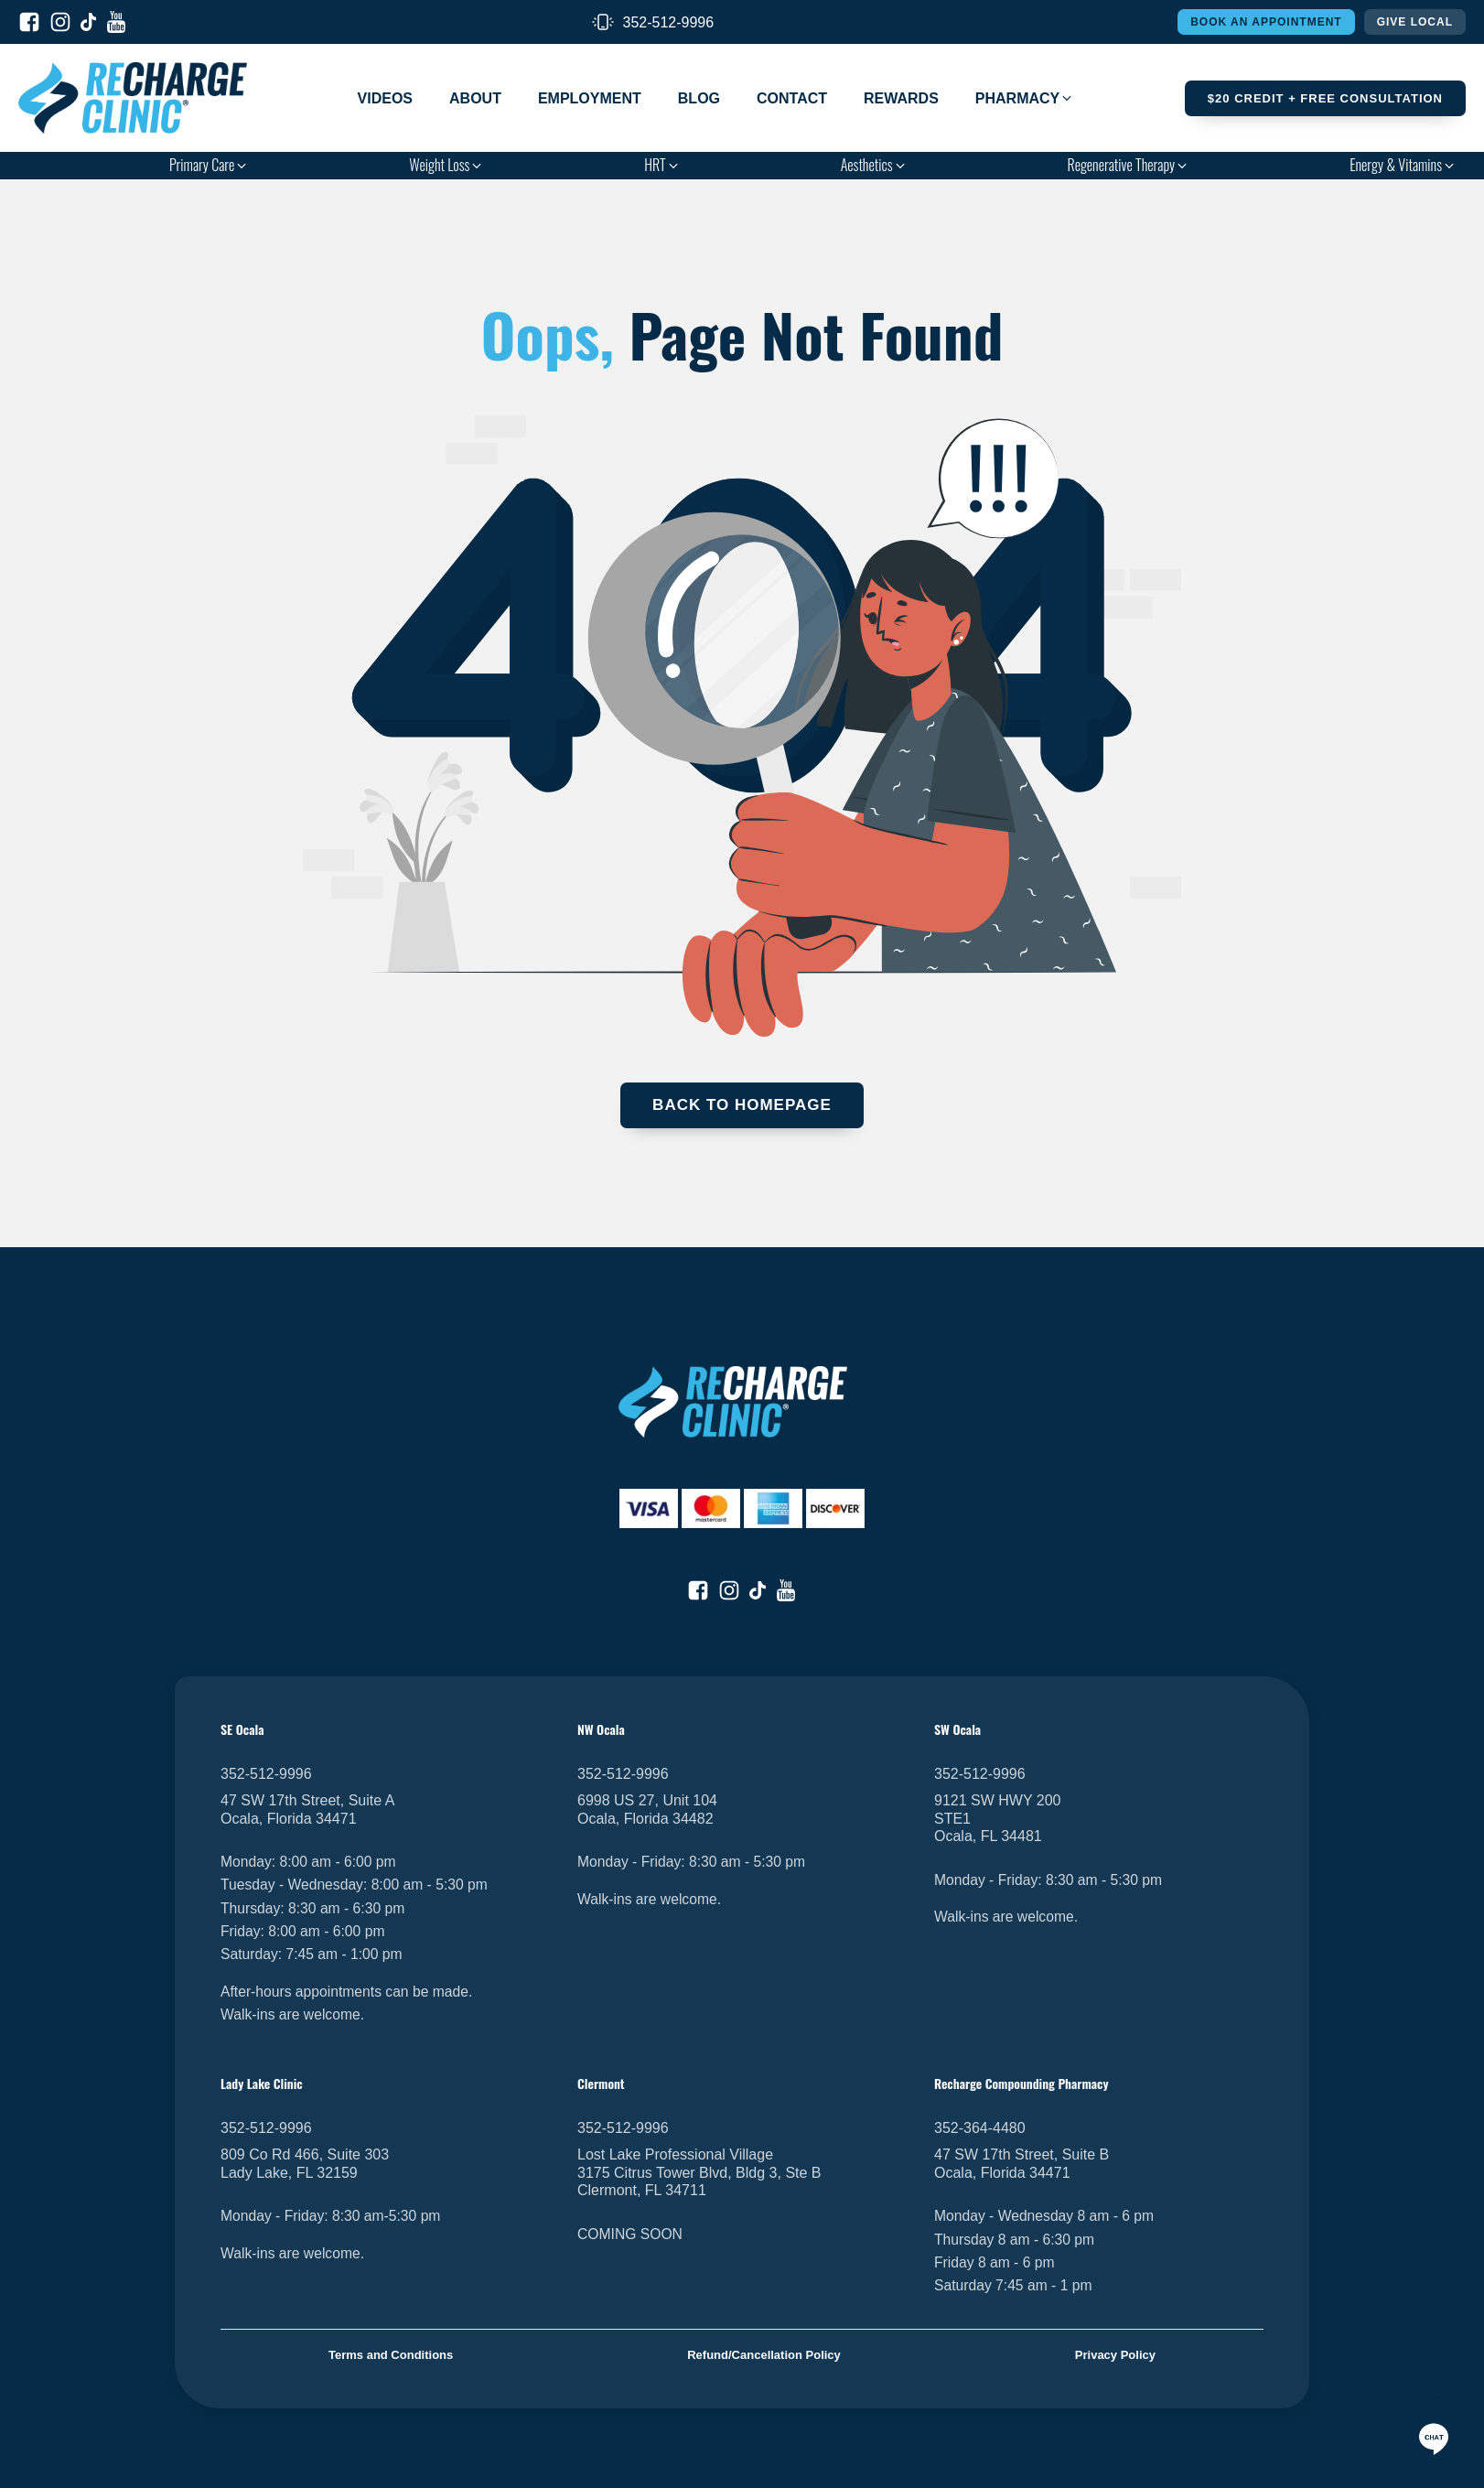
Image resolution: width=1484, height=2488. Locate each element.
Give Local (1415, 22)
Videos (385, 98)
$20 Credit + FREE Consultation (1325, 98)
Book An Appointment (1265, 22)
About (475, 98)
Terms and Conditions (390, 2355)
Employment (589, 98)
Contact (792, 98)
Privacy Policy (1115, 2355)
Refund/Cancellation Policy (764, 2355)
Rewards (901, 98)
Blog (699, 98)
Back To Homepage (742, 1105)
